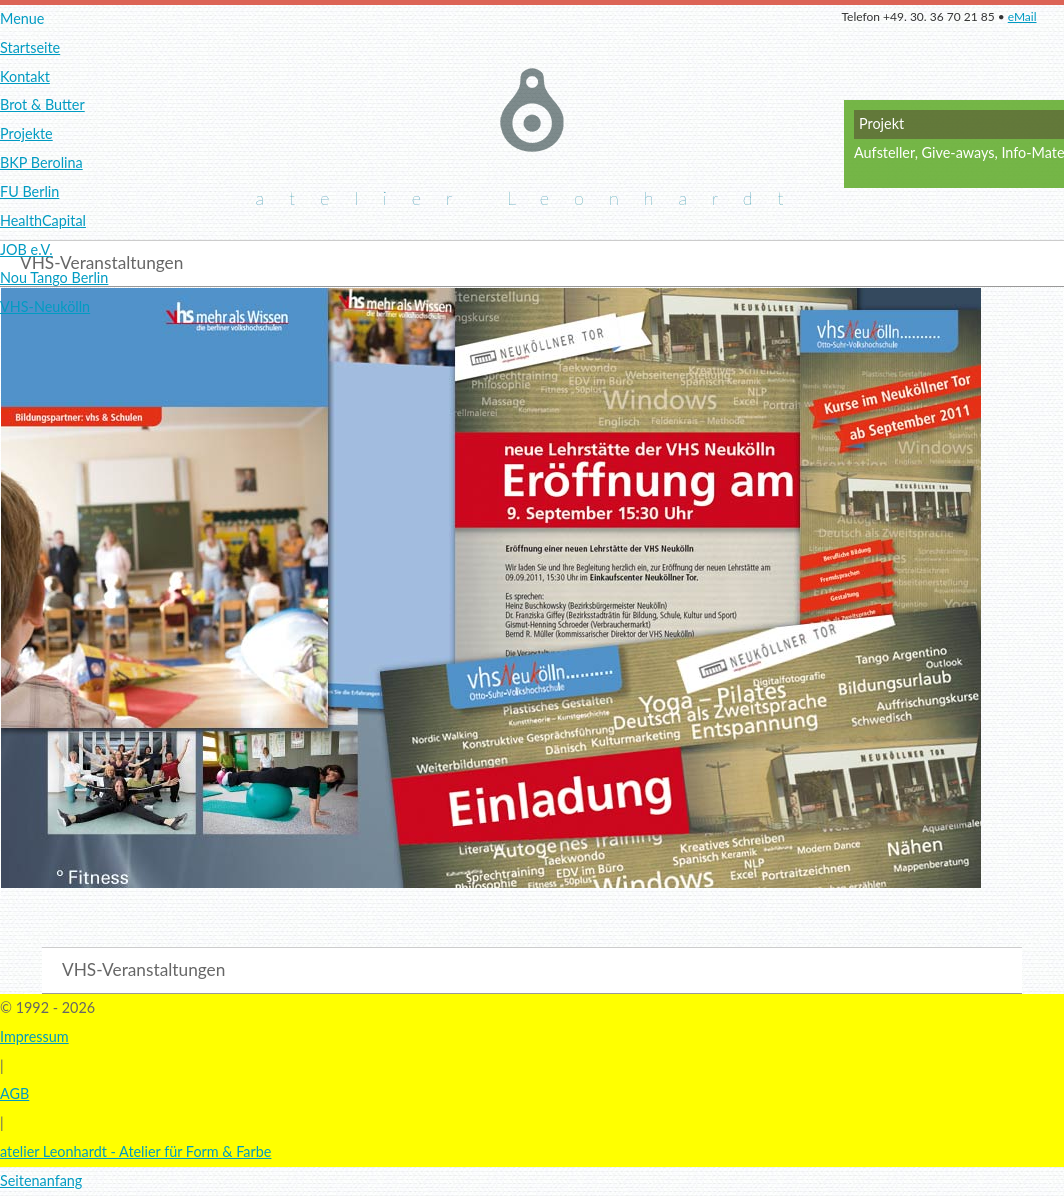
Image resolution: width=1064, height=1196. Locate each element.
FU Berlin (29, 191)
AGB (14, 1093)
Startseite (30, 47)
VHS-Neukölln (45, 306)
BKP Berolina (41, 162)
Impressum (34, 1036)
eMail (1022, 16)
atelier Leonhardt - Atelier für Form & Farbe (135, 1151)
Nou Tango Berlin (54, 277)
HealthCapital (43, 220)
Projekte (26, 133)
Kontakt (25, 76)
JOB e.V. (26, 249)
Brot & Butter (42, 104)
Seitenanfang (41, 1180)
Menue (22, 18)
